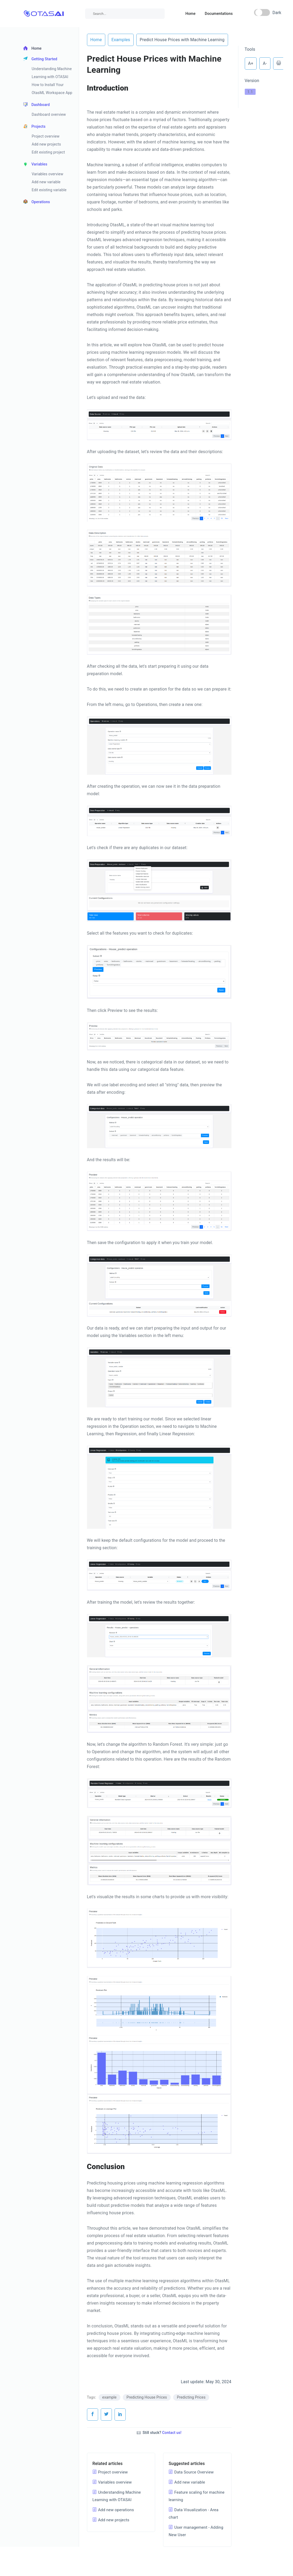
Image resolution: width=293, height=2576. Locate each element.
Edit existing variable (49, 190)
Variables (35, 164)
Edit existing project (48, 152)
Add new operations (113, 2509)
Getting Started (40, 59)
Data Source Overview (191, 2472)
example (109, 2397)
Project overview (46, 136)
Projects (34, 126)
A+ (250, 63)
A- (265, 63)
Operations (36, 201)
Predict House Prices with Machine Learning (182, 39)
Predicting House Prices (146, 2397)
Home (190, 13)
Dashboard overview (49, 114)
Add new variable (46, 182)
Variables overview (47, 174)
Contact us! (172, 2432)
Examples (120, 39)
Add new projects (46, 144)
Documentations (219, 13)
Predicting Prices (191, 2397)
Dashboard (36, 104)
